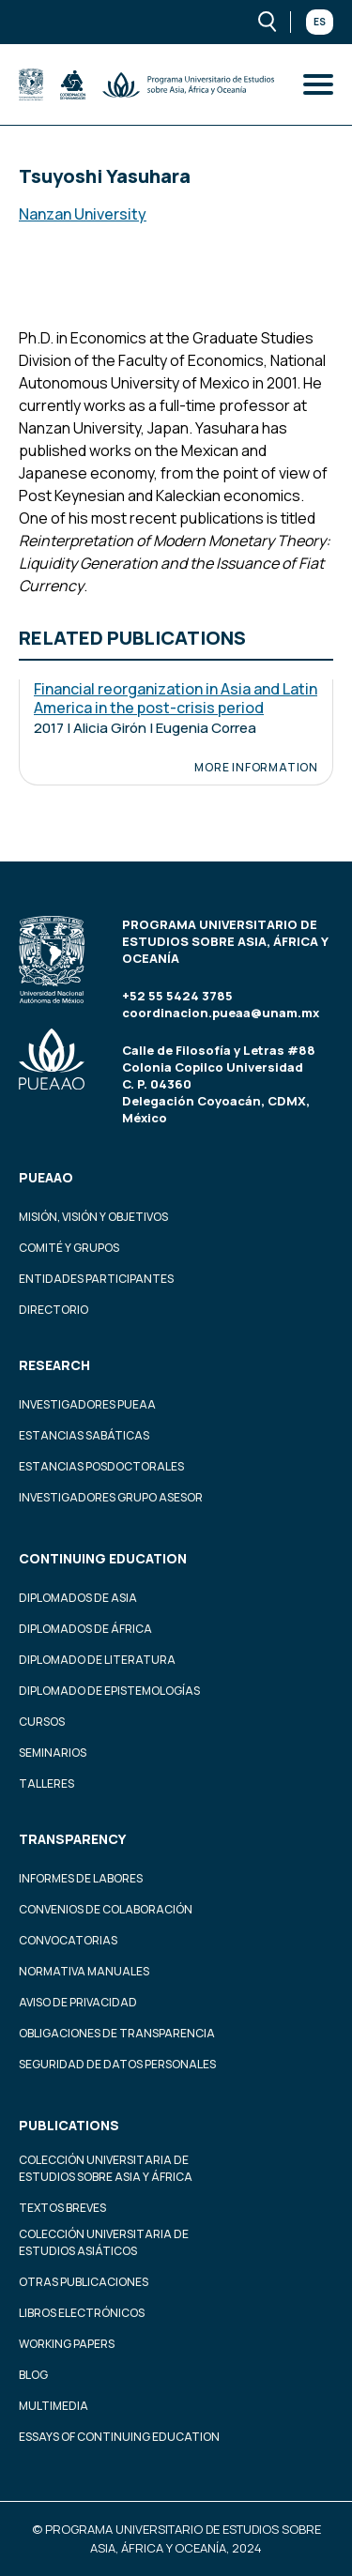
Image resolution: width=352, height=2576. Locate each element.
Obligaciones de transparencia (117, 2033)
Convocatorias (68, 1940)
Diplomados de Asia (78, 1598)
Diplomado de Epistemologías (109, 1691)
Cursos (42, 1722)
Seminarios (52, 1753)
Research (54, 1365)
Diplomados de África (85, 1629)
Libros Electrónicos (82, 2313)
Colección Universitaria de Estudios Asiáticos (104, 2242)
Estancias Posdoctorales (101, 1466)
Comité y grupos (69, 1248)
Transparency (72, 1839)
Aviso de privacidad (78, 2002)
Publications (69, 2125)
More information (256, 767)
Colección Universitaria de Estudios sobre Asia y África (105, 2168)
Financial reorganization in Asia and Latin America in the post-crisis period (175, 698)
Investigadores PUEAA (87, 1404)
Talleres (46, 1783)
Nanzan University (82, 214)
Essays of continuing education (119, 2437)
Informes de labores (81, 1878)
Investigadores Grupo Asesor (111, 1497)
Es (320, 21)
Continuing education (103, 1558)
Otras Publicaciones (83, 2282)
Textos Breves (62, 2208)
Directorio (53, 1310)
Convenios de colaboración (105, 1909)
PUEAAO (46, 1177)
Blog (33, 2375)
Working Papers (67, 2344)
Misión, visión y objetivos (93, 1217)
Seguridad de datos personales (117, 2064)
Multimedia (53, 2406)
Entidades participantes (96, 1279)
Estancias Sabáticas (84, 1435)
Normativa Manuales (84, 1971)
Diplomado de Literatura (97, 1660)
